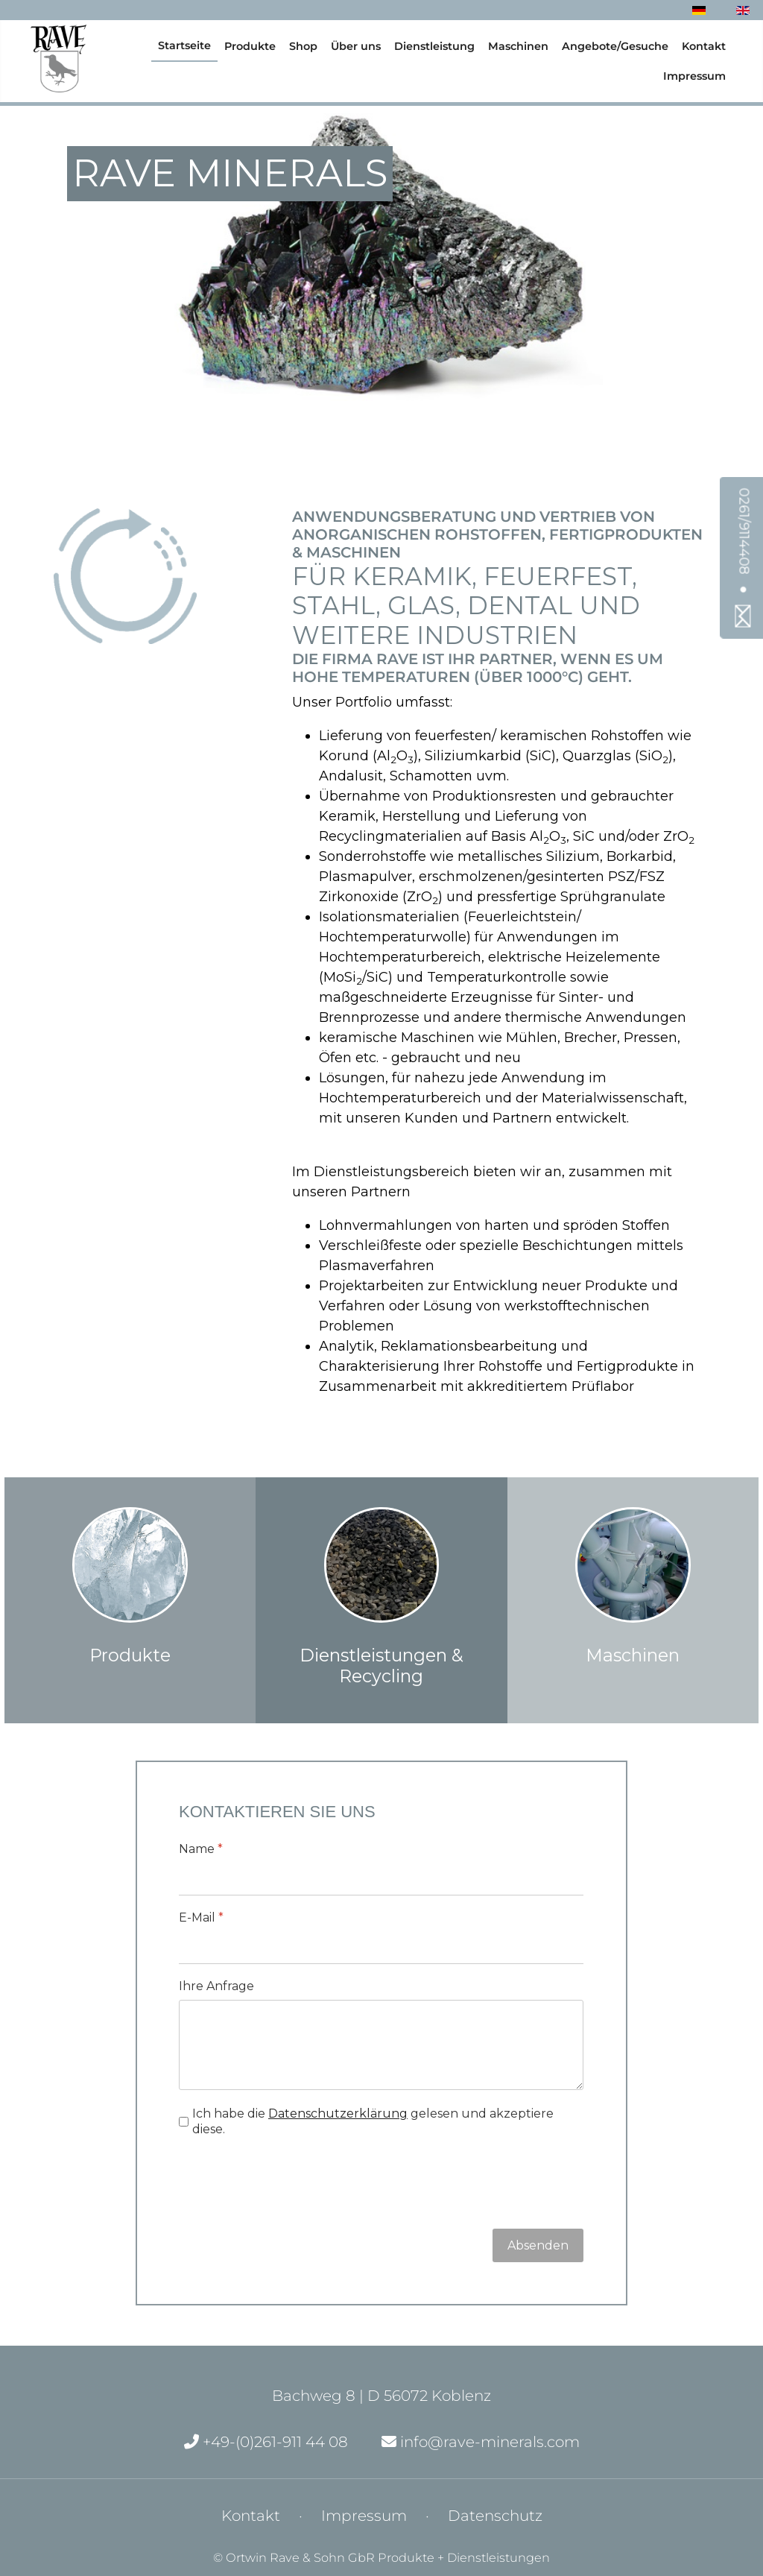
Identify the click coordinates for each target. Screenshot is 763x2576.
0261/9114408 (744, 531)
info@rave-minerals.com (481, 2442)
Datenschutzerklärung (338, 2113)
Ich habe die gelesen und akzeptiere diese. (373, 2121)
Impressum (694, 76)
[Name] (381, 1879)
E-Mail (201, 1917)
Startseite (184, 45)
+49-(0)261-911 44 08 (266, 2442)
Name (201, 1849)
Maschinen (518, 46)
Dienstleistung (434, 46)
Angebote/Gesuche (615, 46)
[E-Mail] (381, 1947)
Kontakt (704, 46)
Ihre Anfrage (216, 1986)
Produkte (250, 46)
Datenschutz (495, 2516)
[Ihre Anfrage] (381, 2045)
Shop (303, 46)
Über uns (356, 46)
